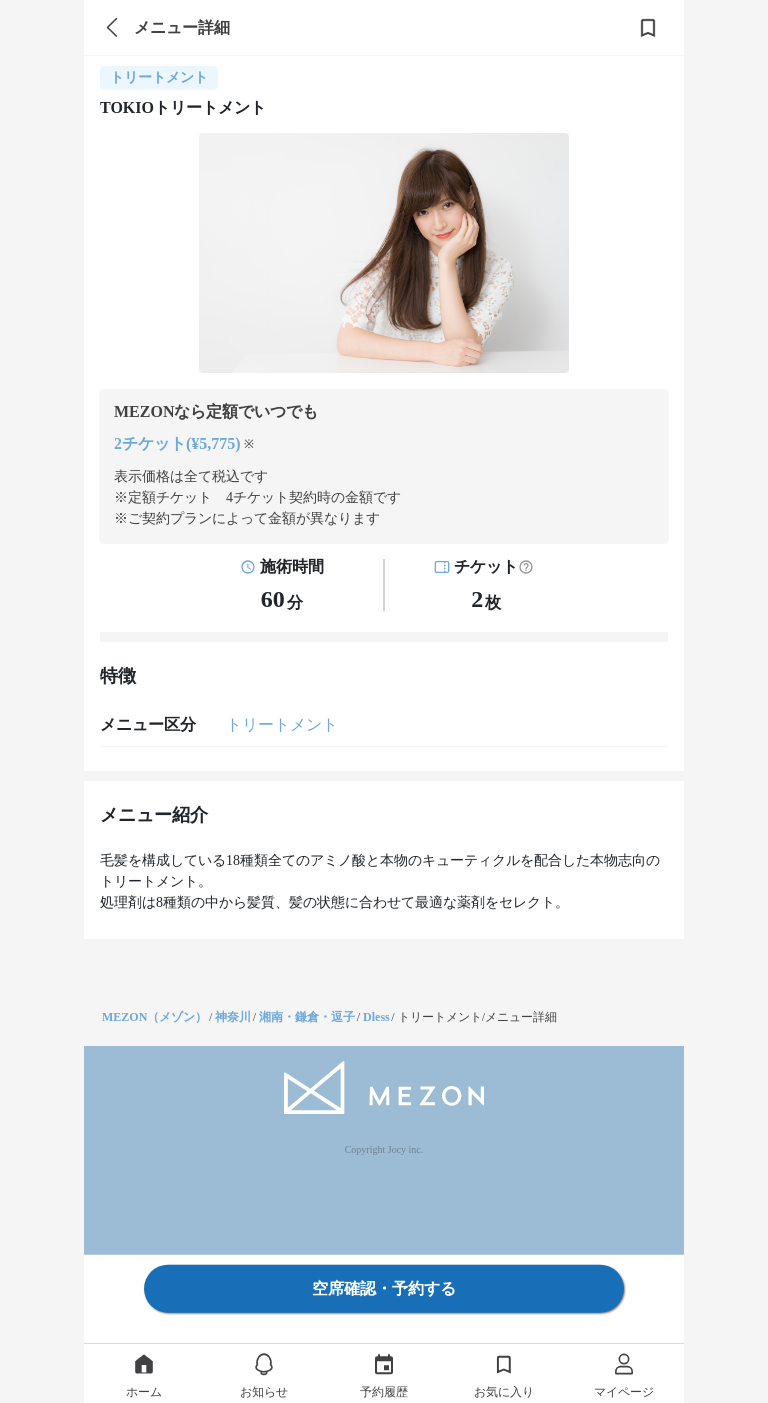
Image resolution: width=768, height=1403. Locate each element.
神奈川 (233, 1017)
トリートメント (282, 724)
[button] (526, 567)
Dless (376, 1017)
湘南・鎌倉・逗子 (307, 1017)
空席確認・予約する (384, 1288)
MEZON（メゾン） (154, 1017)
